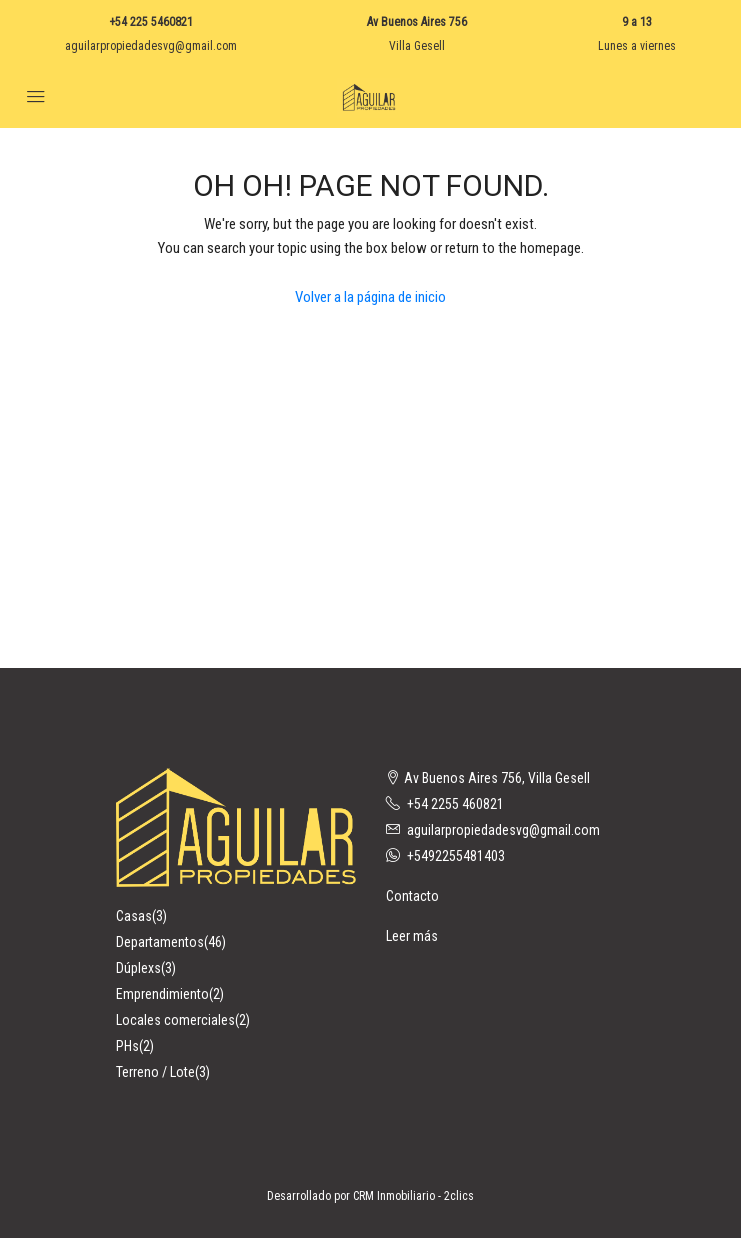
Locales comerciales (175, 1020)
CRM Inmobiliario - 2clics (413, 1196)
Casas (134, 916)
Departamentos (160, 942)
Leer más (412, 936)
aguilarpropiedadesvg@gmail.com (151, 46)
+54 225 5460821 (151, 22)
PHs (127, 1046)
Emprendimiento (162, 994)
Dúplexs (138, 968)
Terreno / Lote (155, 1072)
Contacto (412, 896)
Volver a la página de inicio (370, 297)
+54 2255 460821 (455, 804)
